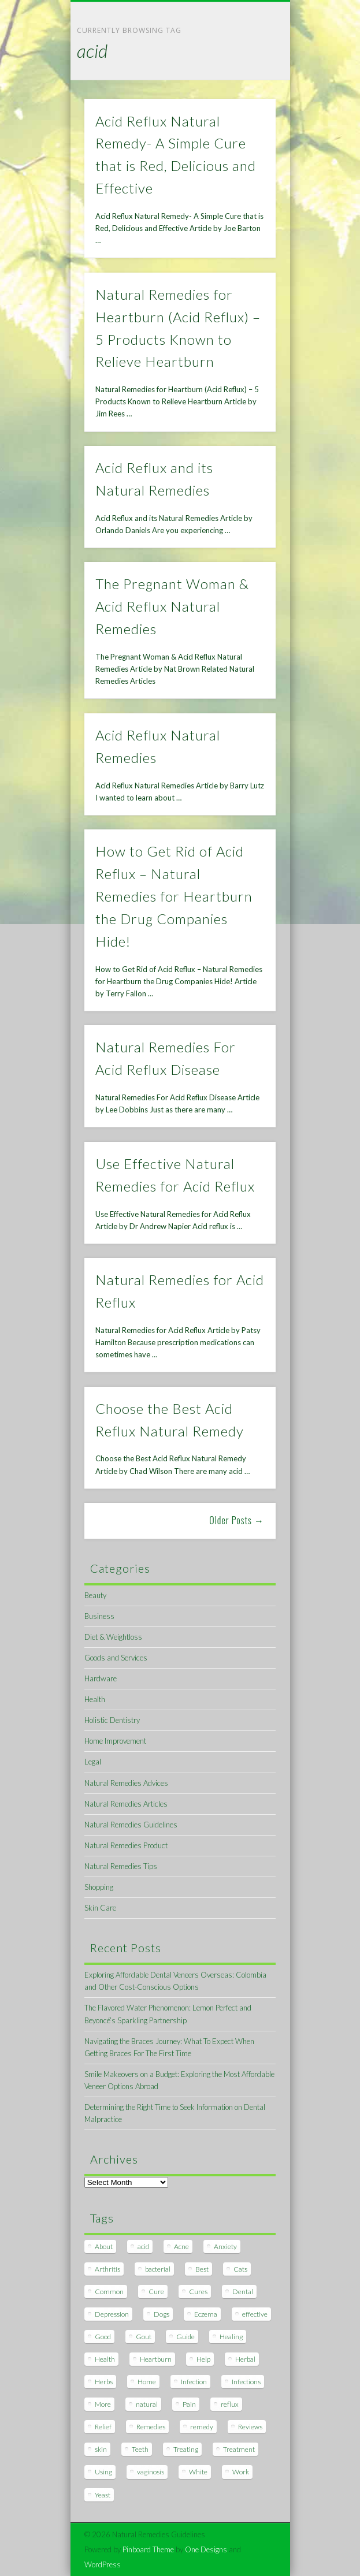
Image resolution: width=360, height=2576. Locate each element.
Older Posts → (236, 1520)
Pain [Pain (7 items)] (189, 2404)
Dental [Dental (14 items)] (242, 2291)
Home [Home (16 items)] (147, 2381)
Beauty (95, 1595)
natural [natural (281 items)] (147, 2404)
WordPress (102, 2564)
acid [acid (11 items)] (143, 2246)
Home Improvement (115, 1740)
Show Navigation (247, 103)
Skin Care (100, 1907)
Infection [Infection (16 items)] (194, 2381)
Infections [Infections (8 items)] (246, 2381)
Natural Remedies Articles (126, 1803)
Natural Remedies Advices (126, 1783)
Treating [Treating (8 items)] (185, 2449)
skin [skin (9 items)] (101, 2449)
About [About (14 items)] (104, 2246)
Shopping (98, 1887)
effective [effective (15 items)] (255, 2314)
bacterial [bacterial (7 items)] (157, 2269)
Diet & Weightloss (113, 1636)
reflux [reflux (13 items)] (230, 2404)
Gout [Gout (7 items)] (143, 2336)
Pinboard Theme (148, 2549)
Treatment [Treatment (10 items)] (239, 2449)
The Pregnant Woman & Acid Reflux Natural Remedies (172, 606)
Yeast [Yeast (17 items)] (102, 2495)
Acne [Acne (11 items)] (181, 2246)
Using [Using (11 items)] (103, 2471)
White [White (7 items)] (198, 2471)
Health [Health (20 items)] (105, 2359)
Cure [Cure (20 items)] (156, 2291)
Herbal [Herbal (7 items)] (245, 2359)
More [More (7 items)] (103, 2404)
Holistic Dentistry (112, 1720)
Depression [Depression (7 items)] (112, 2314)
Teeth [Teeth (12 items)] (140, 2449)
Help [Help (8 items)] (203, 2359)
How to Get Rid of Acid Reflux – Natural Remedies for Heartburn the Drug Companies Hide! (174, 896)
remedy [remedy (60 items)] (201, 2426)
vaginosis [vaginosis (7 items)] (150, 2471)
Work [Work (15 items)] (240, 2471)
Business (99, 1616)
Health (94, 1699)
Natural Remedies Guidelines (130, 1824)
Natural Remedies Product (126, 1845)
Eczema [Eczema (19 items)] (205, 2314)
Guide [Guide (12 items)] (185, 2336)
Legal (92, 1761)
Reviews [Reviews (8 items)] (250, 2426)
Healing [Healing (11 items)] (231, 2336)
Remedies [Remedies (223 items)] (150, 2426)
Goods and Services (115, 1657)
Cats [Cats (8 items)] (240, 2269)
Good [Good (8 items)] (103, 2336)
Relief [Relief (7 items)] (103, 2426)
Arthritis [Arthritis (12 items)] (107, 2269)
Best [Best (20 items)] (202, 2269)
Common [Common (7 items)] (109, 2291)
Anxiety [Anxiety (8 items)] (225, 2246)
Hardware (100, 1678)
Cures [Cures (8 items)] (198, 2291)
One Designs (206, 2549)
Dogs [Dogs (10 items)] (161, 2314)
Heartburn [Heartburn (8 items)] (156, 2359)
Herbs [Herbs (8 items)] (104, 2381)
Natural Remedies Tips (120, 1866)
